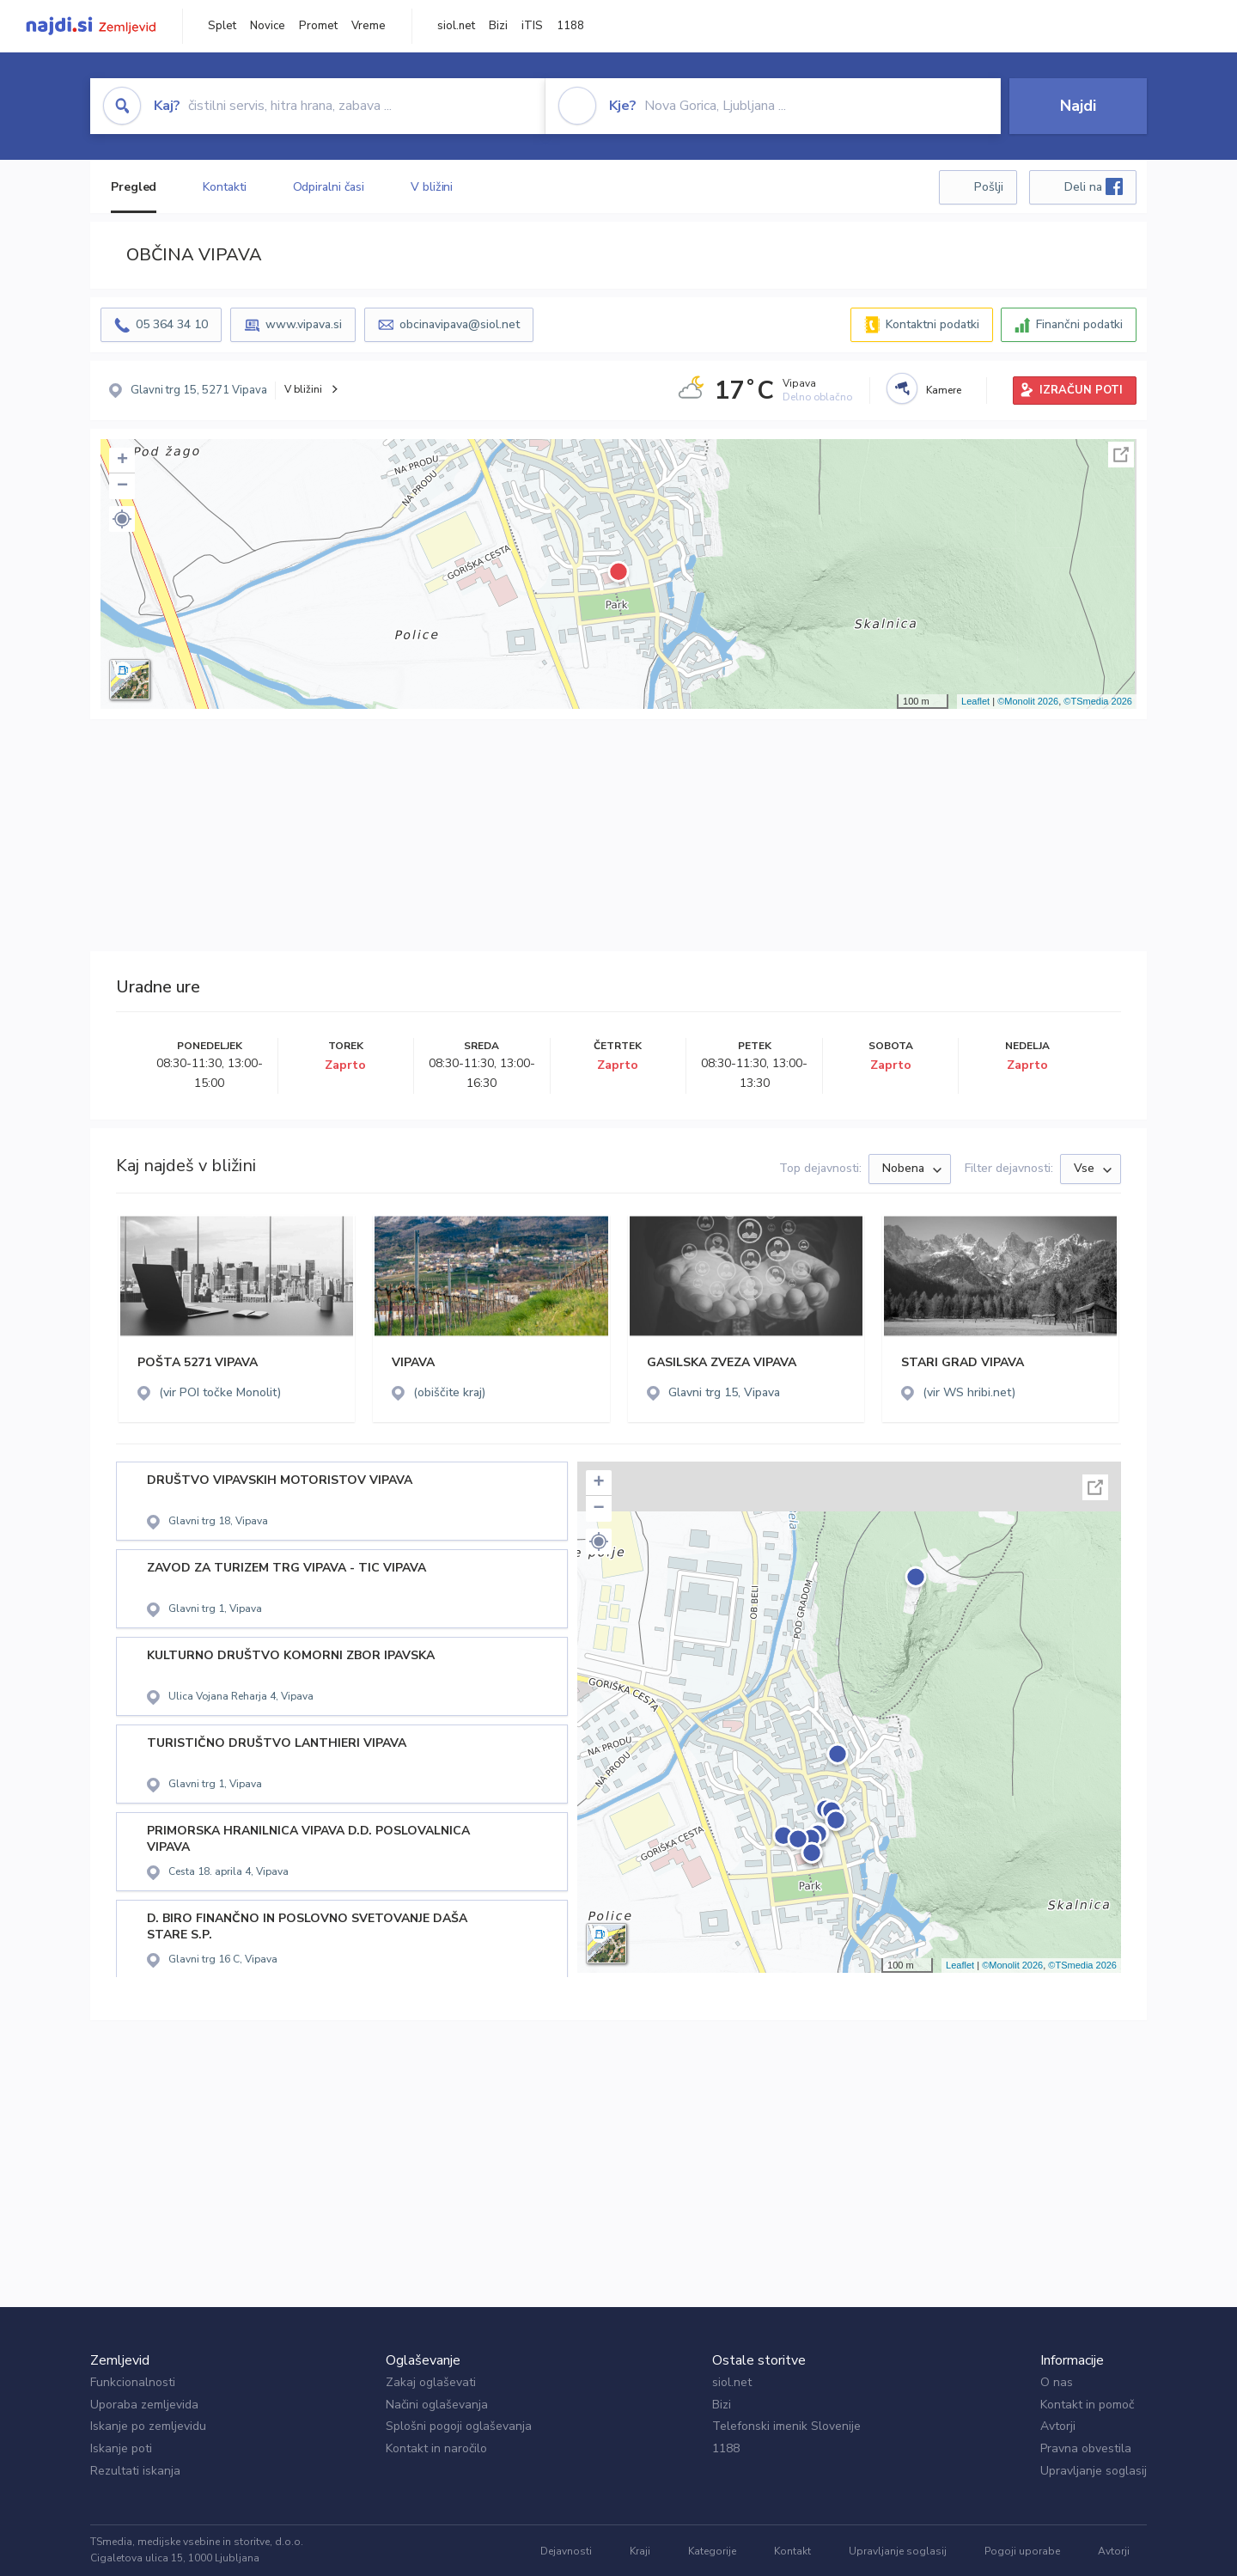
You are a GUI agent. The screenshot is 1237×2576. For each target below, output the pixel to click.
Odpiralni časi (329, 187)
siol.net (456, 26)
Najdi (1078, 105)
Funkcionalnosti (132, 2382)
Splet (222, 26)
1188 (570, 26)
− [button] (122, 486)
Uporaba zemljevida (144, 2404)
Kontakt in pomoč (1087, 2404)
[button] (122, 519)
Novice (267, 26)
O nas (1056, 2382)
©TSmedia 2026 (1097, 701)
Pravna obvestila (1085, 2448)
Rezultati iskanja (135, 2471)
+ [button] (122, 460)
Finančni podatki (1079, 324)
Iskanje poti (121, 2448)
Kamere (943, 390)
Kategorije (712, 2551)
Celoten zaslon (1121, 454)
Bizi (498, 26)
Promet (318, 26)
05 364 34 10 (172, 324)
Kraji (640, 2551)
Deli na (1093, 186)
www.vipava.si (303, 324)
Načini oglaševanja (437, 2404)
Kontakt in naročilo (436, 2448)
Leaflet (975, 701)
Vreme (368, 26)
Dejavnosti (566, 2551)
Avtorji (1058, 2426)
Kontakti (224, 187)
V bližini (432, 187)
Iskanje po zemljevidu (148, 2426)
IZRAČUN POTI (1081, 390)
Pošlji (988, 187)
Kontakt (792, 2551)
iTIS (532, 26)
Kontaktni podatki (932, 324)
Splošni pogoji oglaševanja (459, 2426)
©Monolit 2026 (1027, 701)
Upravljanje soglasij (1093, 2471)
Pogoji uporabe (1022, 2551)
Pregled (133, 187)
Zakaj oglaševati (431, 2382)
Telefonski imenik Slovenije (786, 2426)
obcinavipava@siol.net (459, 324)
